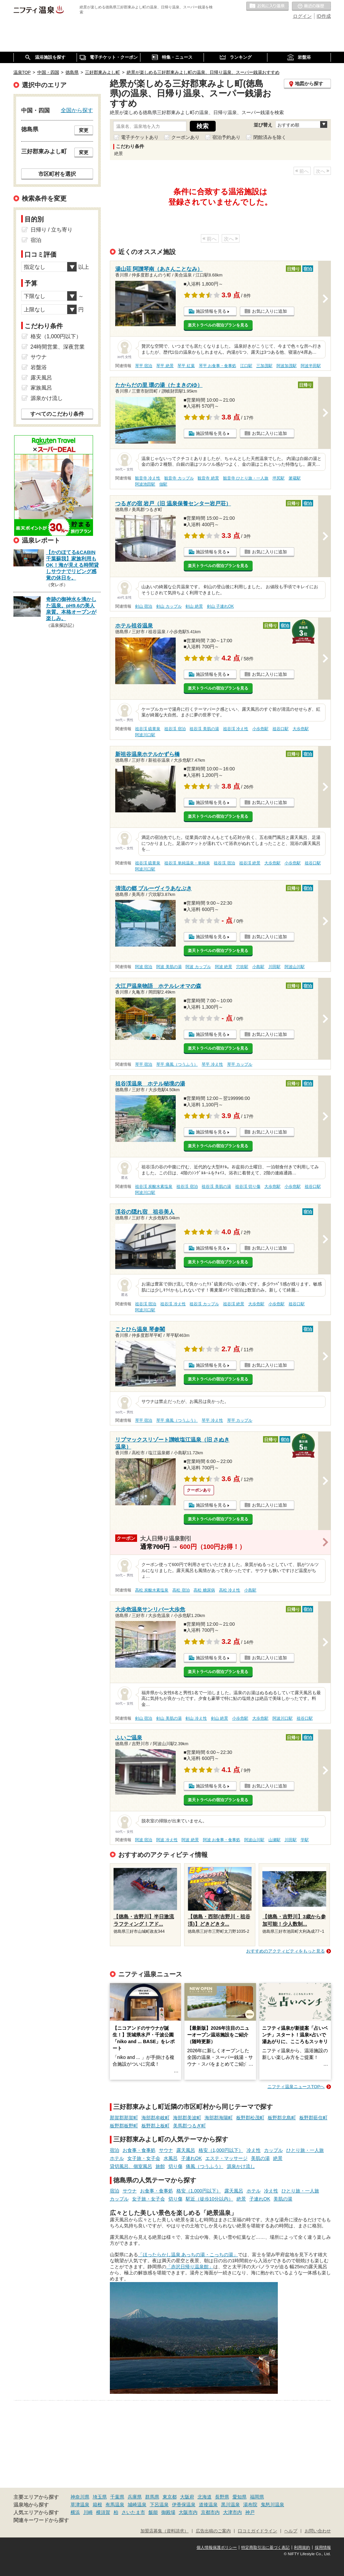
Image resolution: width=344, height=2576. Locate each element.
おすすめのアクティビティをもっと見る (285, 1951)
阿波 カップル (198, 966)
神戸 (250, 2512)
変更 (83, 130)
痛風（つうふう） (204, 2166)
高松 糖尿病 (204, 1590)
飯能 (153, 2512)
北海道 (205, 2496)
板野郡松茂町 (250, 2117)
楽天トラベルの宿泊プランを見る (218, 325)
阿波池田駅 (145, 484)
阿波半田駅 (311, 365)
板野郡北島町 (282, 2117)
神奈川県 (80, 2496)
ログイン (302, 16)
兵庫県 (135, 2496)
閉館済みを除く (269, 137)
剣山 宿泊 (143, 606)
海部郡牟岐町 (155, 2117)
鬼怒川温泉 (272, 2504)
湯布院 (250, 2504)
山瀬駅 (274, 1839)
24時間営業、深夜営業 (58, 347)
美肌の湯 (260, 2158)
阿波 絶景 (223, 966)
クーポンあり (185, 137)
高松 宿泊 (180, 1590)
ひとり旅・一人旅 (305, 2150)
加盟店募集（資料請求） (164, 2531)
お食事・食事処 (139, 2150)
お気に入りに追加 (269, 311)
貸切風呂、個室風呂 (131, 2166)
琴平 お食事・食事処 (217, 365)
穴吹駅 (242, 966)
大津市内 (232, 2512)
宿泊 (114, 2150)
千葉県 (117, 2496)
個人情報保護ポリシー (217, 2547)
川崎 (88, 2512)
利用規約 (302, 2547)
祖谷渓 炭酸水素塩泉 (153, 1186)
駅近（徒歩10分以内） (209, 2199)
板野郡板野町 (124, 2125)
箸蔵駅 (295, 478)
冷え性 (254, 2150)
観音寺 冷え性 (147, 478)
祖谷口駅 (280, 728)
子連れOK (191, 2158)
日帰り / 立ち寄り (52, 230)
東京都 (170, 2496)
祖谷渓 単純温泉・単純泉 (187, 863)
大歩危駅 (301, 728)
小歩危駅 (260, 728)
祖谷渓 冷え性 (235, 728)
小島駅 (258, 966)
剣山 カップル (168, 606)
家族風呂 (41, 388)
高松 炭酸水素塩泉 (151, 1590)
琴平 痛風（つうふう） (177, 1064)
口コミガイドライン (257, 2531)
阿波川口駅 (145, 735)
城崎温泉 (137, 2504)
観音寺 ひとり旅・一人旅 (245, 478)
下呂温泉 (159, 2504)
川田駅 (274, 966)
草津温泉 (80, 2504)
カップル (273, 2150)
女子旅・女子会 (143, 2158)
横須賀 (103, 2512)
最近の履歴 (311, 6)
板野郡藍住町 (313, 2117)
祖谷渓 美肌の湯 (204, 728)
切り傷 (175, 2166)
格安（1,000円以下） (221, 2150)
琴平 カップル (239, 1064)
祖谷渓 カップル (204, 1304)
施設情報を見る (211, 311)
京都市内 (210, 2512)
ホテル (117, 2158)
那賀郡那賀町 (124, 2117)
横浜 (75, 2512)
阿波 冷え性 (166, 1839)
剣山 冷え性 (196, 1718)
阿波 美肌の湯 (168, 966)
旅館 (160, 2166)
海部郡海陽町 (219, 2117)
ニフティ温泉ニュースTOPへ (296, 2086)
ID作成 (324, 16)
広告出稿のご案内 (213, 2531)
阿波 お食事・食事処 (221, 1839)
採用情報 (323, 2547)
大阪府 (187, 2496)
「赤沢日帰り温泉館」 (189, 2266)
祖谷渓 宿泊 (174, 728)
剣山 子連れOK (220, 606)
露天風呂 (185, 2150)
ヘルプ (290, 2531)
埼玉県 (100, 2496)
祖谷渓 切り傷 (247, 1186)
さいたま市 (133, 2512)
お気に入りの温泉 (267, 6)
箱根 (97, 2504)
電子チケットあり (140, 137)
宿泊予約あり (226, 137)
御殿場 (168, 2512)
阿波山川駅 (295, 966)
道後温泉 (208, 2504)
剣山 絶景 (194, 606)
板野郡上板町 (155, 2125)
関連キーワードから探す (41, 2520)
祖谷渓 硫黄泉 (147, 728)
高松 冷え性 (229, 1590)
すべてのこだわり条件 (57, 414)
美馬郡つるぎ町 (189, 2125)
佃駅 (163, 484)
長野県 (222, 2496)
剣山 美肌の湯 (168, 1718)
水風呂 (171, 2158)
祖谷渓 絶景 (249, 863)
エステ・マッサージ (226, 2158)
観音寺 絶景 (208, 478)
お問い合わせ (318, 2531)
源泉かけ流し (241, 2166)
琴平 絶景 (164, 365)
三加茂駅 (264, 365)
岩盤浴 (39, 367)
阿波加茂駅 (286, 365)
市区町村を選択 (57, 174)
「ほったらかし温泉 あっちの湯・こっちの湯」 (188, 2254)
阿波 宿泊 (143, 966)
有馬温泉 (114, 2504)
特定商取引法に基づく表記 (265, 2547)
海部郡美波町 (187, 2117)
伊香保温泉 (184, 2504)
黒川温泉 (230, 2504)
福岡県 (257, 2496)
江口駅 (246, 365)
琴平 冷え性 (212, 1064)
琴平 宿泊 (143, 365)
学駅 (305, 1839)
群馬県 (152, 2496)
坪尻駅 (278, 478)
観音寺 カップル (179, 478)
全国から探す (77, 110)
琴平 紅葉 (186, 365)
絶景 (278, 2158)
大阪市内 (188, 2512)
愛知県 (239, 2496)
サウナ (166, 2150)
